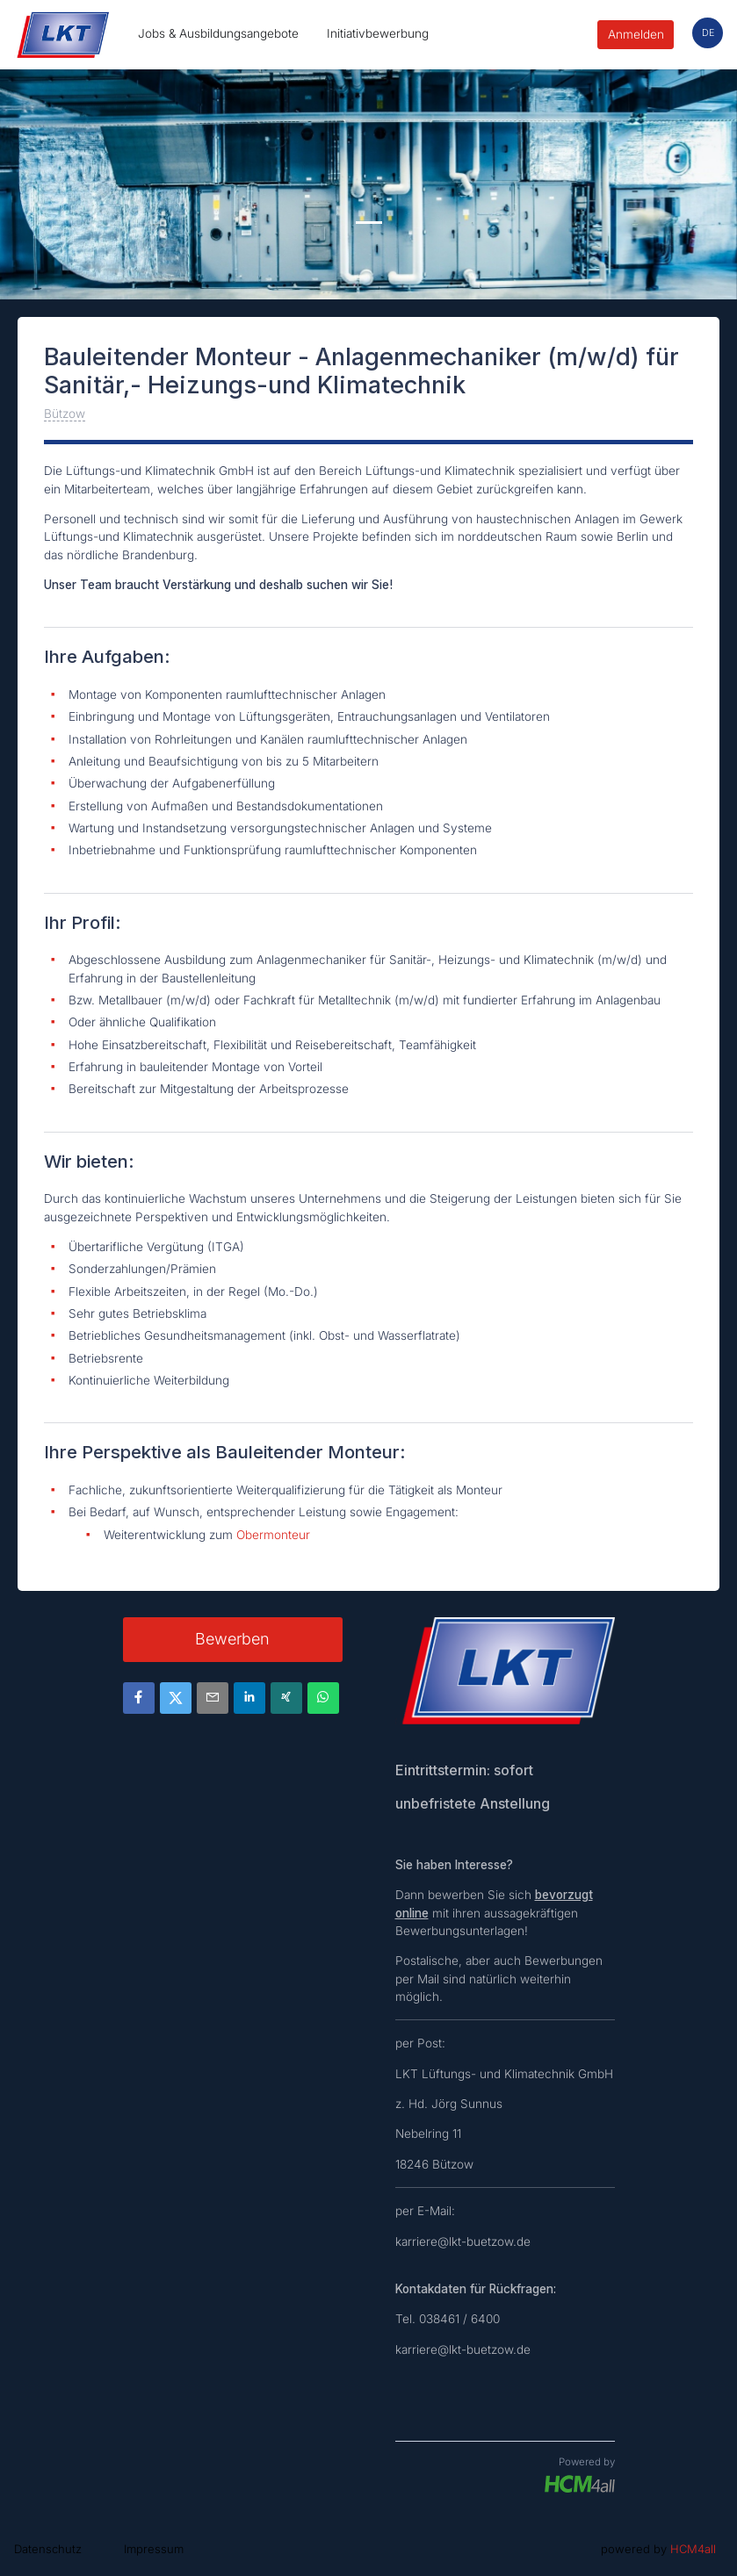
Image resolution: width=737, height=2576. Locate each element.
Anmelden (636, 34)
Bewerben (232, 1639)
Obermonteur (273, 1535)
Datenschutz (48, 2549)
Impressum (154, 2549)
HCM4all (693, 2549)
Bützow (64, 414)
